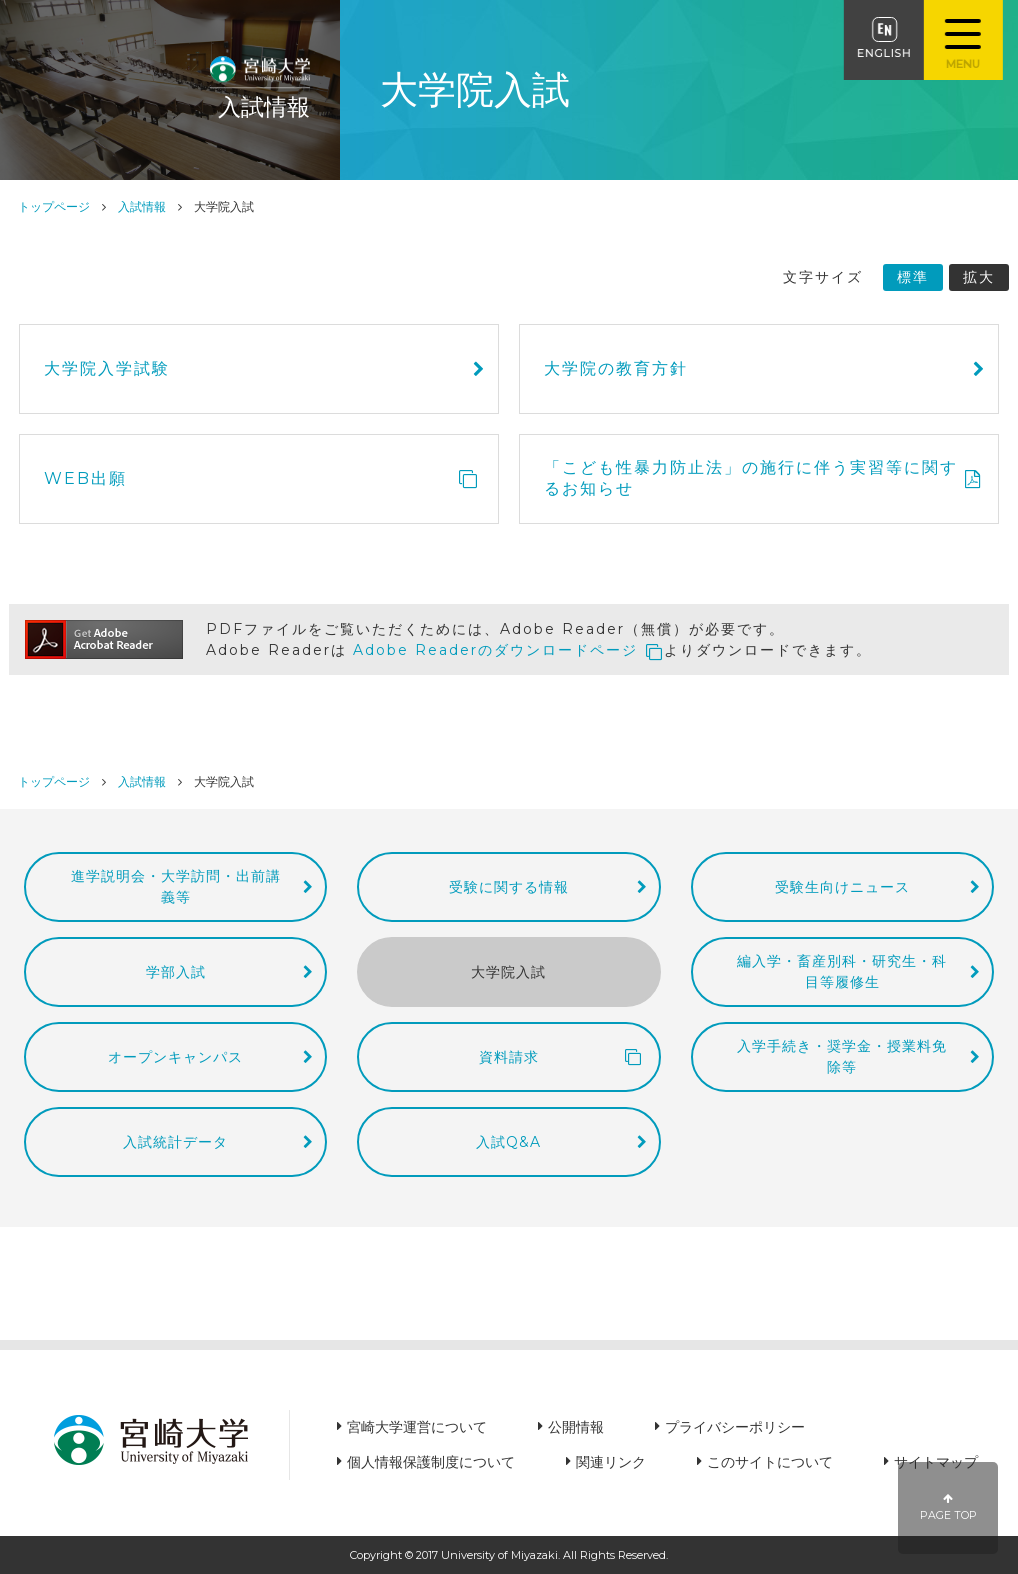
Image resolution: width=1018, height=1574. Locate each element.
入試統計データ (175, 1138)
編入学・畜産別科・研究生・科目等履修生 (842, 969)
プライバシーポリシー (735, 1427)
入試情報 (142, 206)
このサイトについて (770, 1462)
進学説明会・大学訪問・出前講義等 (176, 884)
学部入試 (176, 969)
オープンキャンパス (175, 1054)
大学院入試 (508, 969)
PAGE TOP (948, 1507)
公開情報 (576, 1427)
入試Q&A (508, 1138)
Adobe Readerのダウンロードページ (495, 649)
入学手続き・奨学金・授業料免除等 (842, 1053)
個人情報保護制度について (431, 1462)
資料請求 (509, 1054)
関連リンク (611, 1462)
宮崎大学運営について (417, 1427)
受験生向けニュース (842, 885)
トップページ (54, 206)
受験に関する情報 (509, 885)
